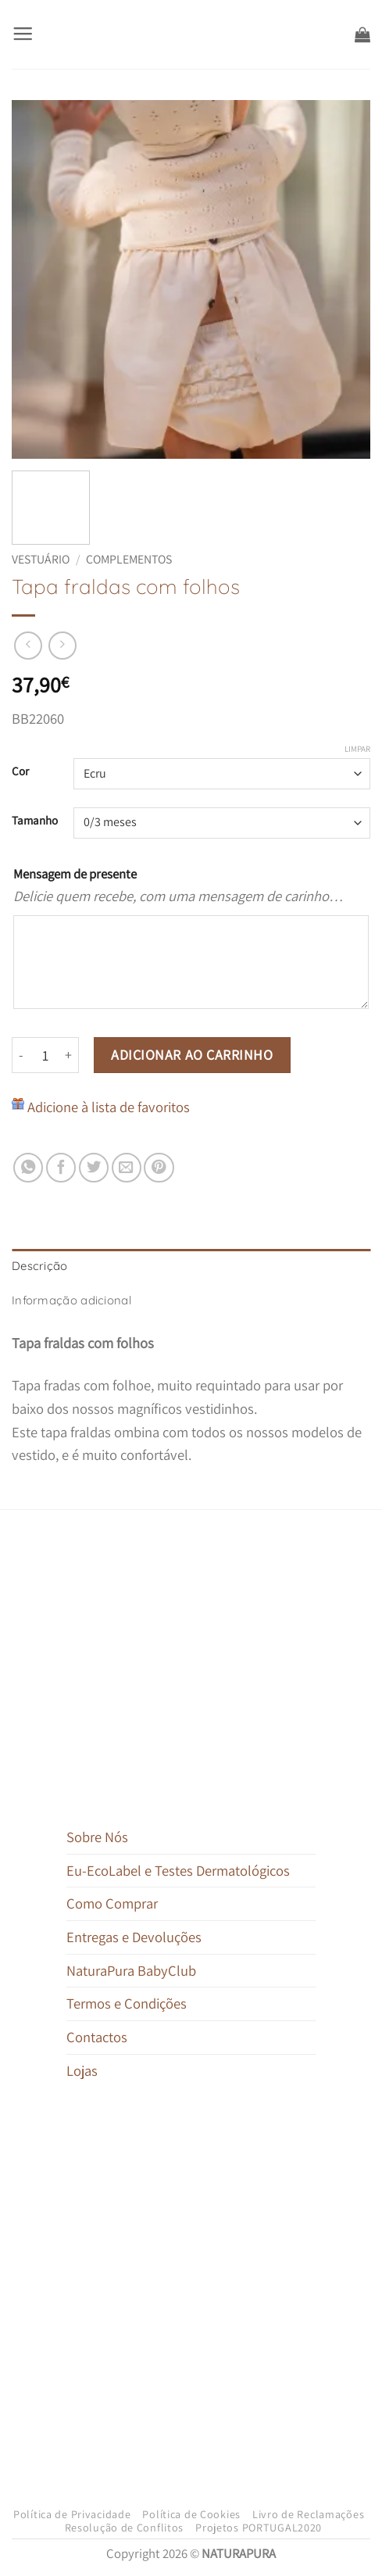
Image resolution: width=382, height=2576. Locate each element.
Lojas (82, 2070)
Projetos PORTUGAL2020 (258, 2528)
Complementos (129, 559)
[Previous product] (62, 645)
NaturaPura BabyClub (131, 1970)
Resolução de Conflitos (124, 2528)
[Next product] (28, 645)
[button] (23, 34)
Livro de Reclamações (308, 2514)
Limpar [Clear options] (357, 748)
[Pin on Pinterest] (158, 1167)
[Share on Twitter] (94, 1167)
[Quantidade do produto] (44, 1055)
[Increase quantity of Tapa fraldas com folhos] (69, 1055)
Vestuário (41, 559)
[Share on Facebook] (61, 1167)
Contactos (96, 2036)
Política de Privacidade (71, 2514)
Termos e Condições (126, 2003)
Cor (20, 771)
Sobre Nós (97, 1836)
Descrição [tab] (40, 1265)
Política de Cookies (191, 2514)
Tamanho (35, 820)
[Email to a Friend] (126, 1167)
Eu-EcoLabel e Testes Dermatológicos (178, 1870)
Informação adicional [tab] (71, 1300)
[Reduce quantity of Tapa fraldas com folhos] (21, 1055)
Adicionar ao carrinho (192, 1055)
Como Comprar (112, 1903)
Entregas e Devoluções (134, 1936)
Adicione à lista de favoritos (108, 1106)
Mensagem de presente (75, 873)
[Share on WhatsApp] (28, 1167)
